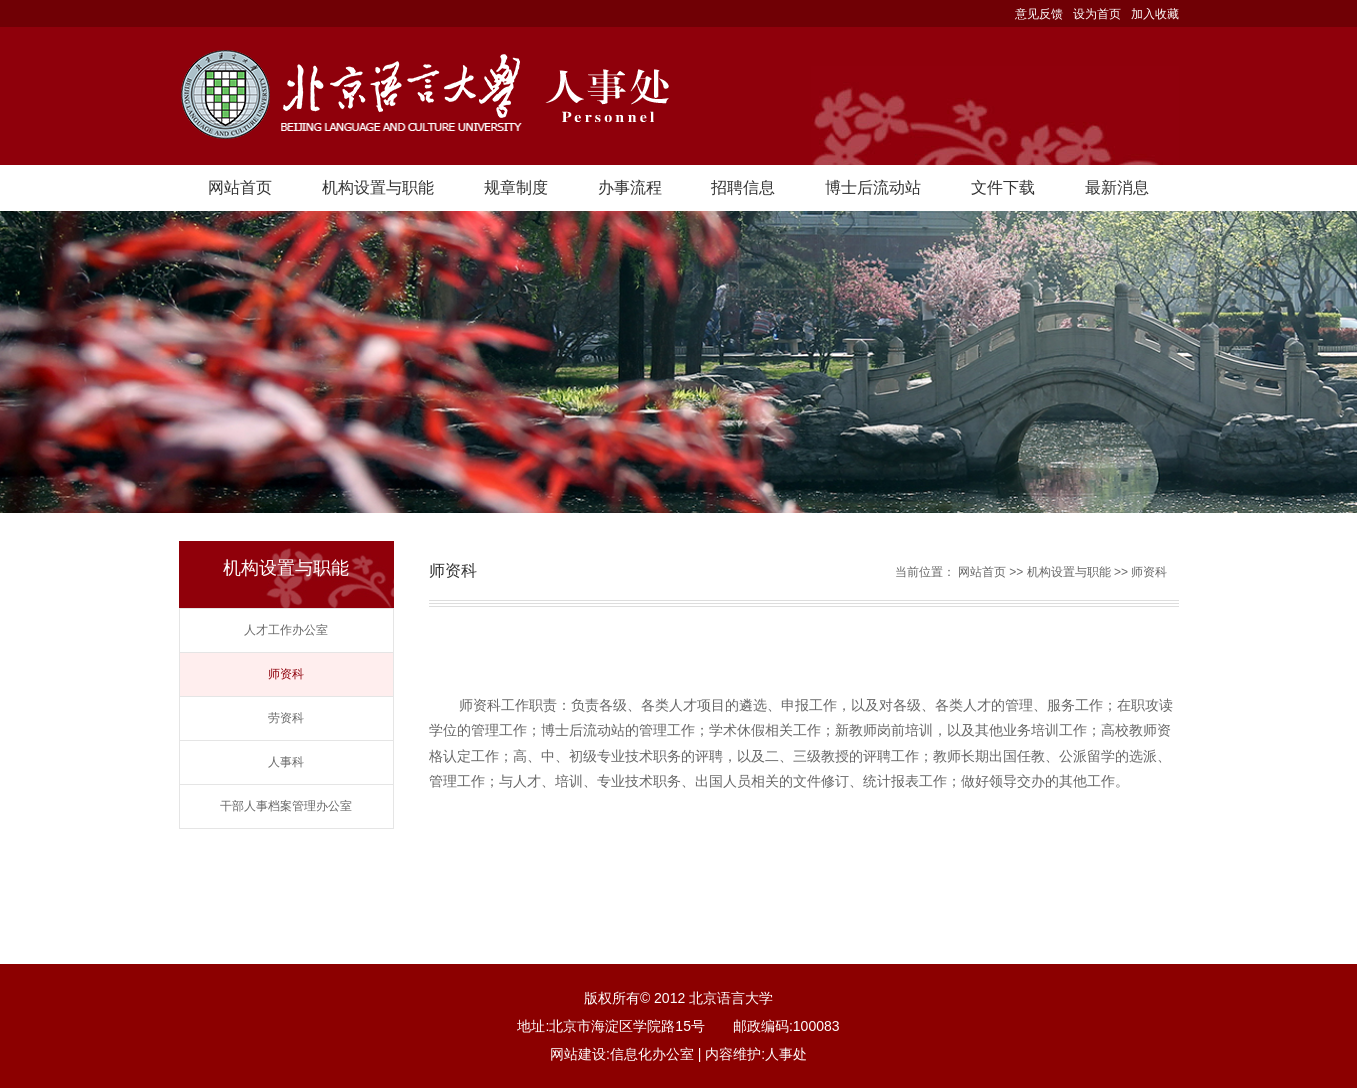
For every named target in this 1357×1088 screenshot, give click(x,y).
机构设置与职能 (378, 187)
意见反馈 (1039, 14)
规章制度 (516, 187)
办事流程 (630, 187)
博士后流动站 (873, 187)
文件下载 (1003, 187)
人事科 (286, 762)
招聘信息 (743, 187)
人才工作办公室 (286, 630)
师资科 (286, 674)
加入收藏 (1155, 14)
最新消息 (1117, 187)
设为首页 (1097, 14)
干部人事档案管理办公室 (286, 806)
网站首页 (240, 187)
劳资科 (286, 718)
